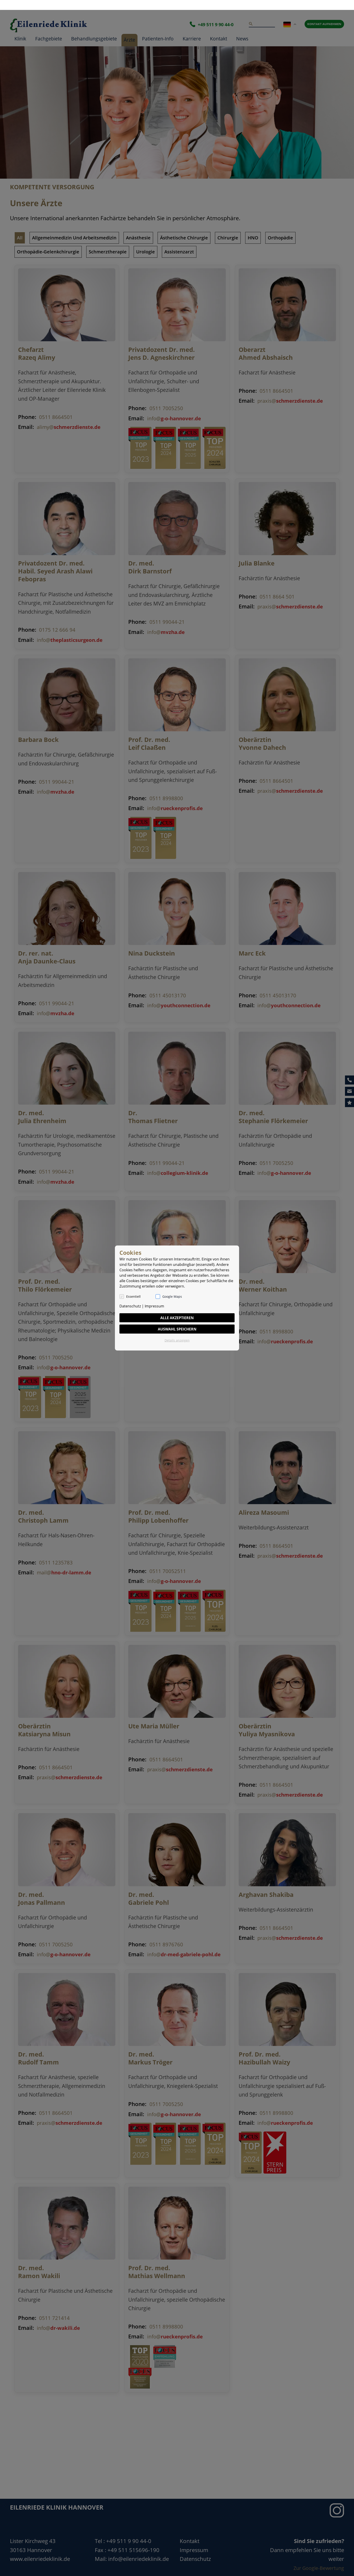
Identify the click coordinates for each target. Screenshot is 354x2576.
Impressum (154, 1295)
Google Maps (172, 1286)
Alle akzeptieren (177, 1307)
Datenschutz (130, 1295)
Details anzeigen (177, 1330)
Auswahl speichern (177, 1318)
